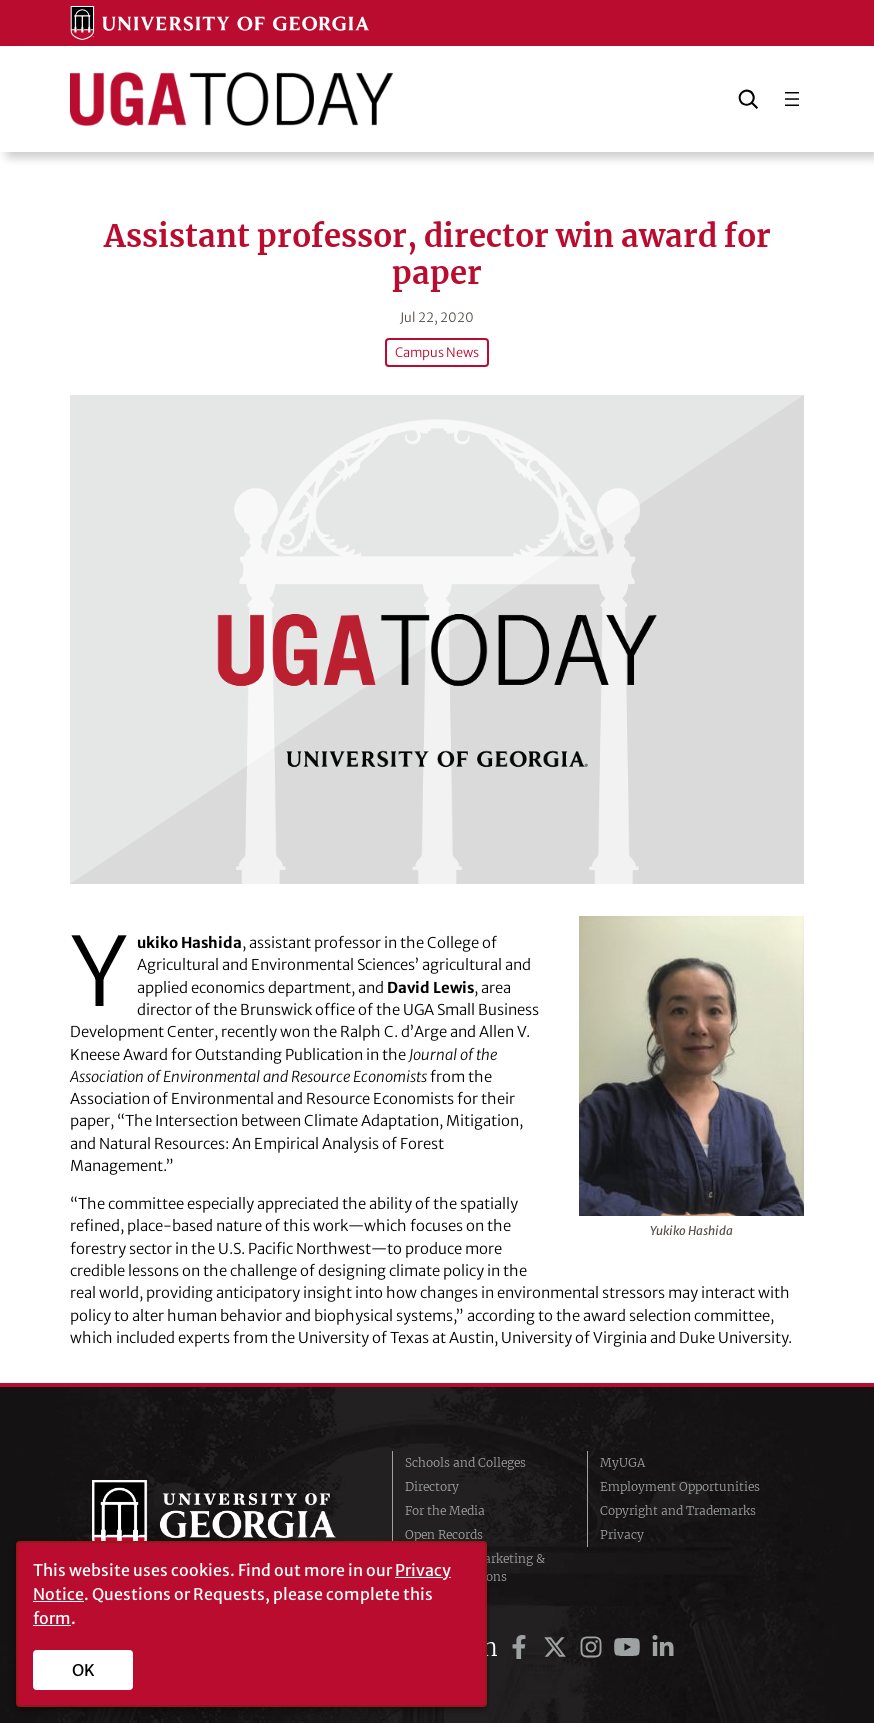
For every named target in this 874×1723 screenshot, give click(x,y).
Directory (432, 1486)
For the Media (445, 1510)
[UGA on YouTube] (630, 1647)
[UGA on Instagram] (594, 1647)
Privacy (622, 1534)
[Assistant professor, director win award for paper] (437, 639)
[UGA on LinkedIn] (663, 1647)
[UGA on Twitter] (558, 1647)
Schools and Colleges (465, 1462)
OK (83, 1670)
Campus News (437, 352)
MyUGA (622, 1462)
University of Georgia (227, 1520)
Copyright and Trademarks (678, 1510)
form (52, 1618)
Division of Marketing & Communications (475, 1567)
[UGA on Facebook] (522, 1647)
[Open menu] (792, 99)
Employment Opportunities (680, 1486)
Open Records (444, 1534)
